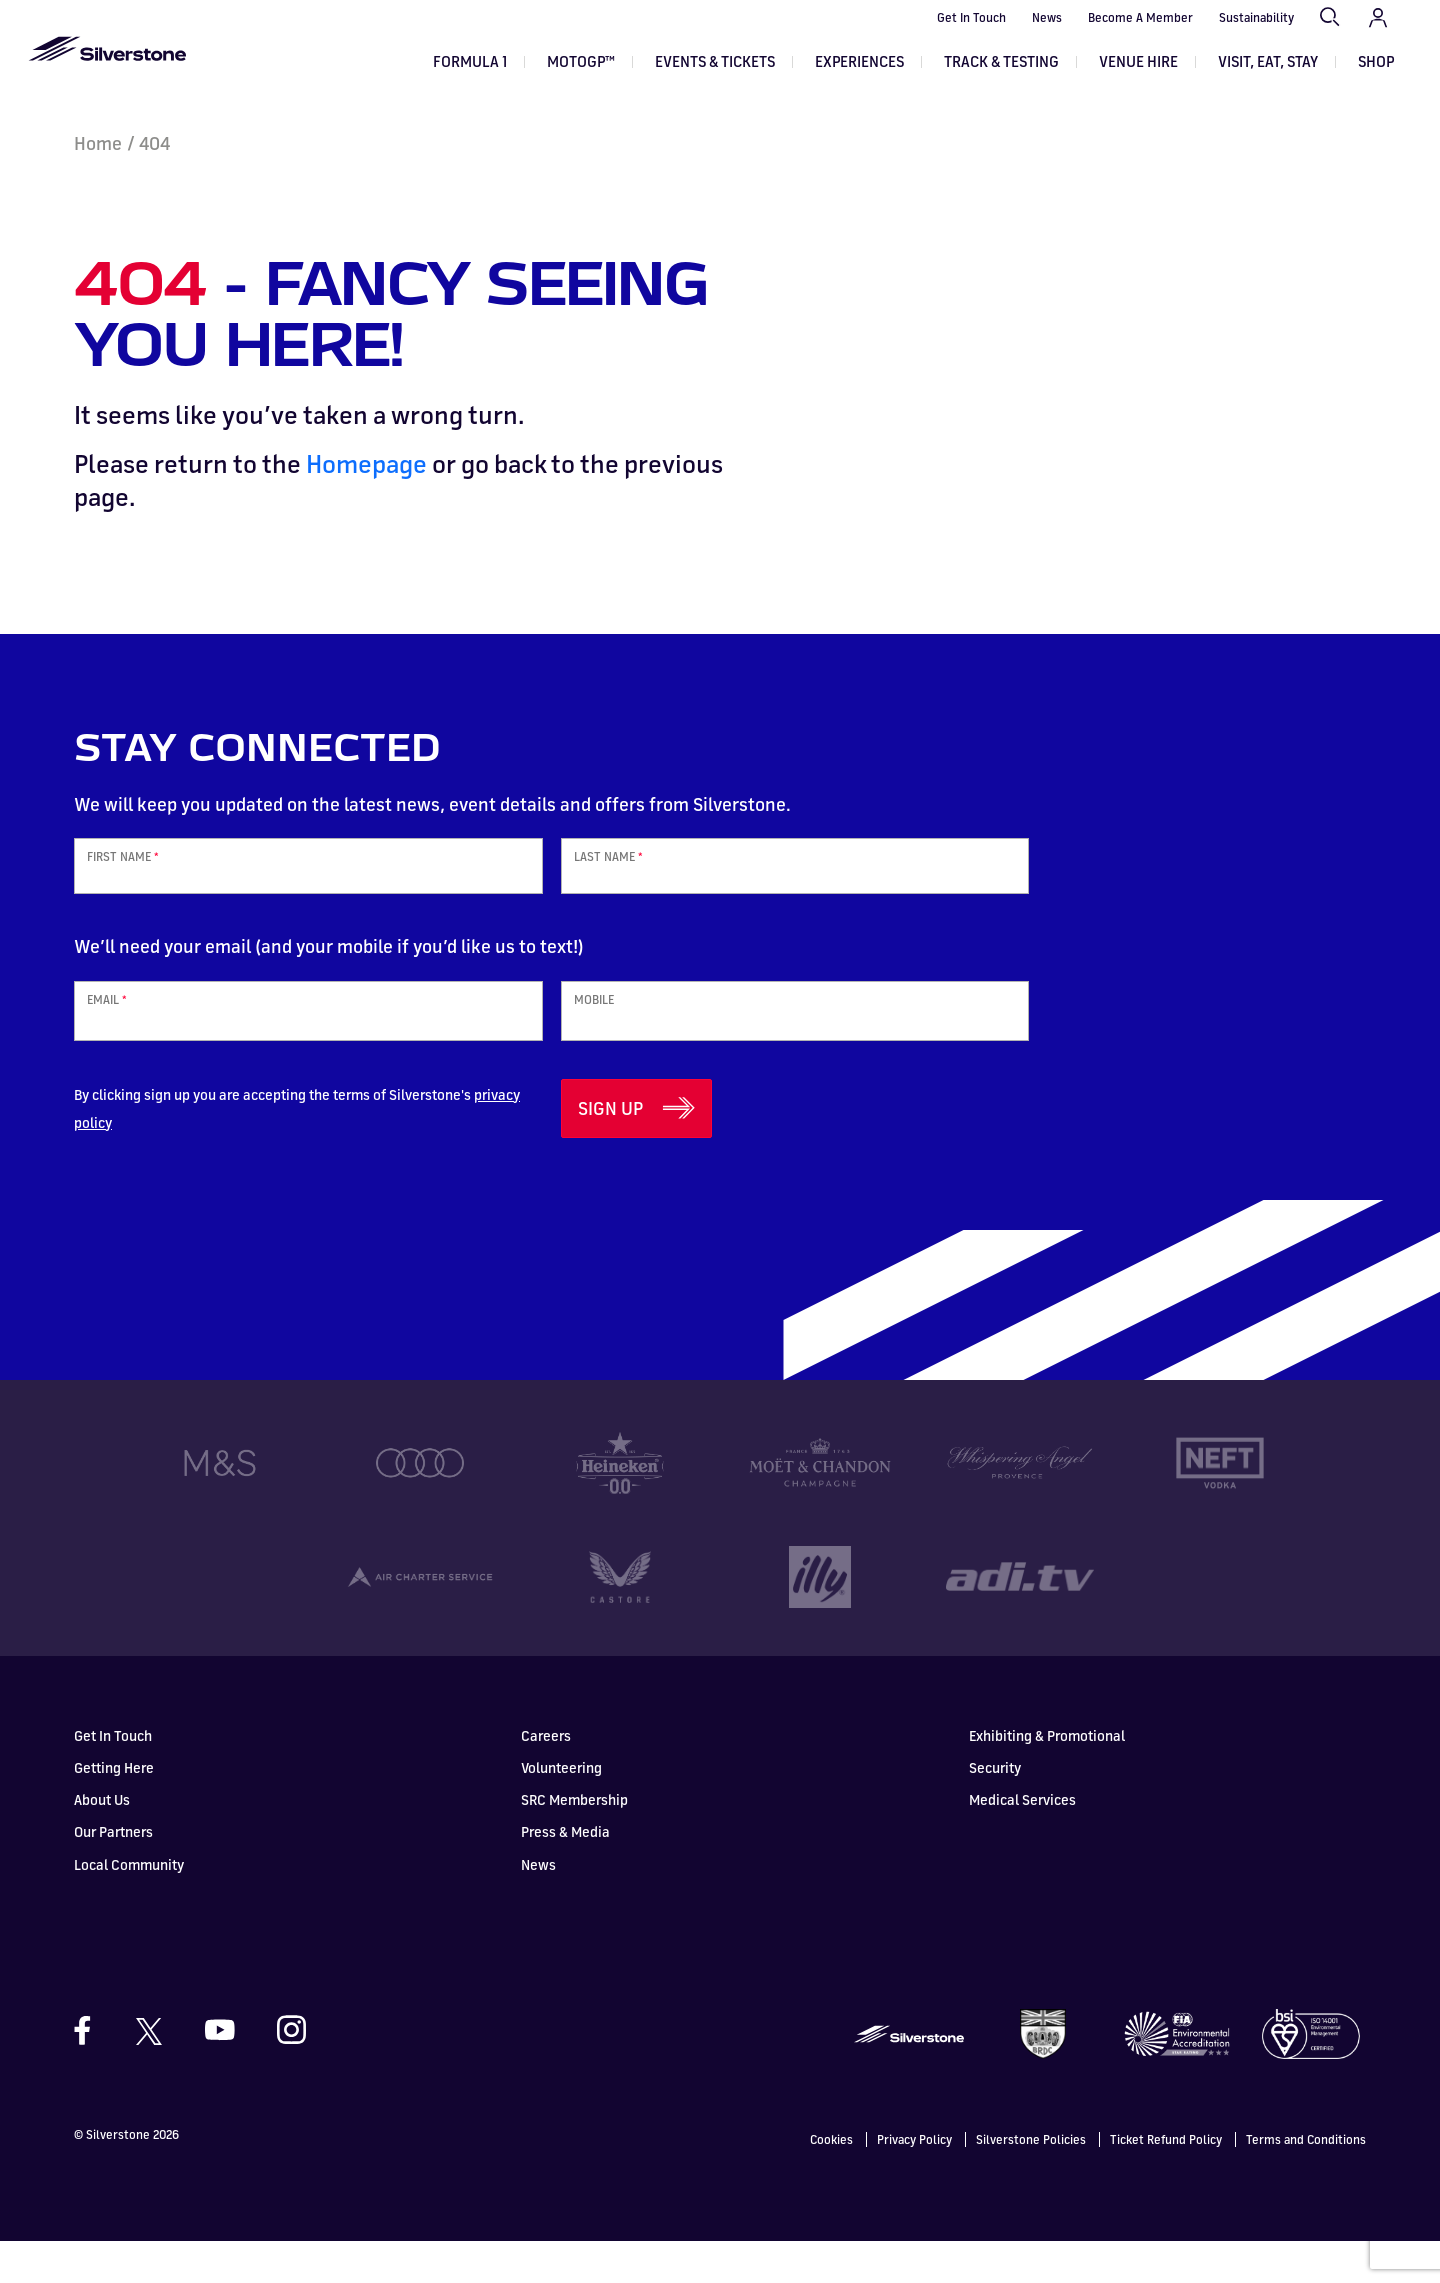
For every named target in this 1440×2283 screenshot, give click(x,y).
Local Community (129, 1906)
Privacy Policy (914, 2181)
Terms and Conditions (1306, 2181)
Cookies (831, 2181)
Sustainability (1256, 17)
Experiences (859, 61)
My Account (1378, 18)
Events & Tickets (715, 61)
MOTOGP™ (581, 61)
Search (1331, 18)
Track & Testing (1001, 61)
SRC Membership (574, 1841)
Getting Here (114, 1809)
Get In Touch (971, 17)
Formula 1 (470, 61)
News (1047, 17)
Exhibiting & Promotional (1047, 1777)
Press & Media (565, 1873)
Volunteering (561, 1809)
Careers (546, 1777)
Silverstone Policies (1031, 2181)
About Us (102, 1841)
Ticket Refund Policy (1166, 2181)
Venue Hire (1138, 61)
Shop (1376, 61)
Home (98, 185)
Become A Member (1140, 17)
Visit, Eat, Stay (1268, 61)
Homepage (366, 505)
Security (995, 1809)
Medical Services (1022, 1841)
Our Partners (113, 1873)
